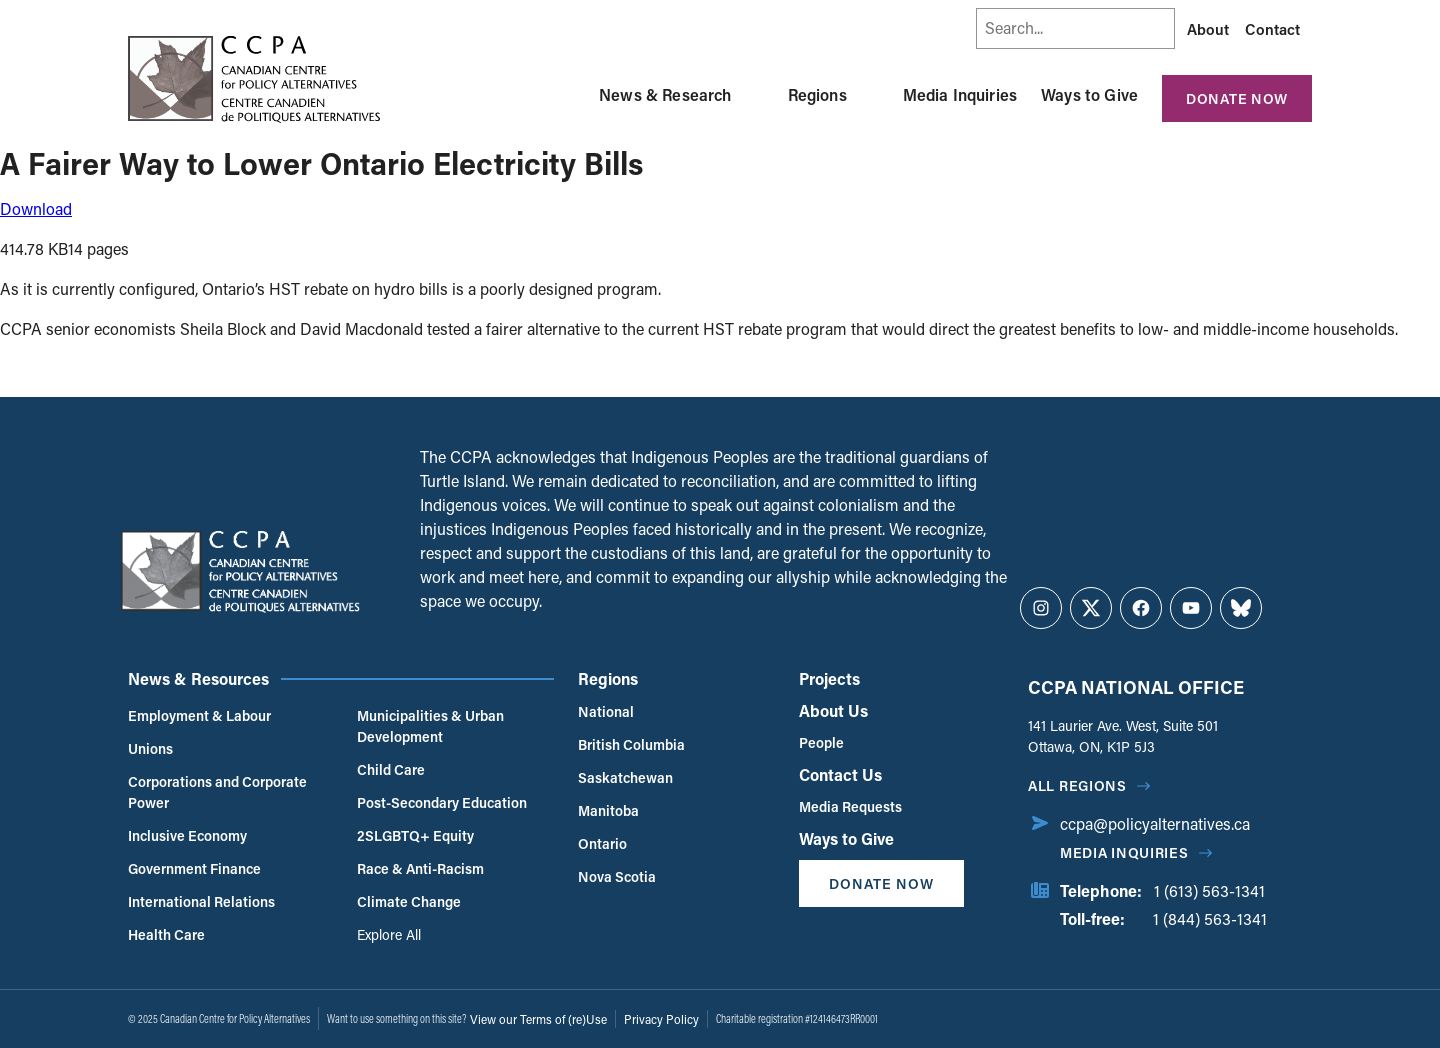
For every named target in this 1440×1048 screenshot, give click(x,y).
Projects (829, 678)
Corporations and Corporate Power (217, 792)
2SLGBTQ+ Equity (415, 835)
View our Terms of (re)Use (538, 1019)
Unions (150, 748)
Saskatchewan (625, 777)
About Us (833, 710)
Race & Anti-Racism (420, 868)
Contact (1272, 29)
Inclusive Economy (187, 835)
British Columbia (631, 744)
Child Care (391, 769)
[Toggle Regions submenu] (871, 95)
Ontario (602, 843)
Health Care (166, 934)
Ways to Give (1089, 94)
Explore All (389, 934)
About (1208, 29)
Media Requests (850, 806)
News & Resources (198, 678)
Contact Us (840, 774)
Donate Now (1237, 98)
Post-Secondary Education (442, 802)
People (821, 742)
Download (36, 208)
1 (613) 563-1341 (1209, 890)
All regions (1077, 785)
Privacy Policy (661, 1019)
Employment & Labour (199, 715)
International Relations (201, 901)
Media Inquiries (960, 94)
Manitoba (608, 810)
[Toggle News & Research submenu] (756, 95)
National (606, 711)
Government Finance (194, 868)
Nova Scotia (617, 876)
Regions (817, 94)
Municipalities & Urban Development (430, 726)
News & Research (665, 94)
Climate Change (409, 901)
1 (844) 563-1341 (1210, 918)
